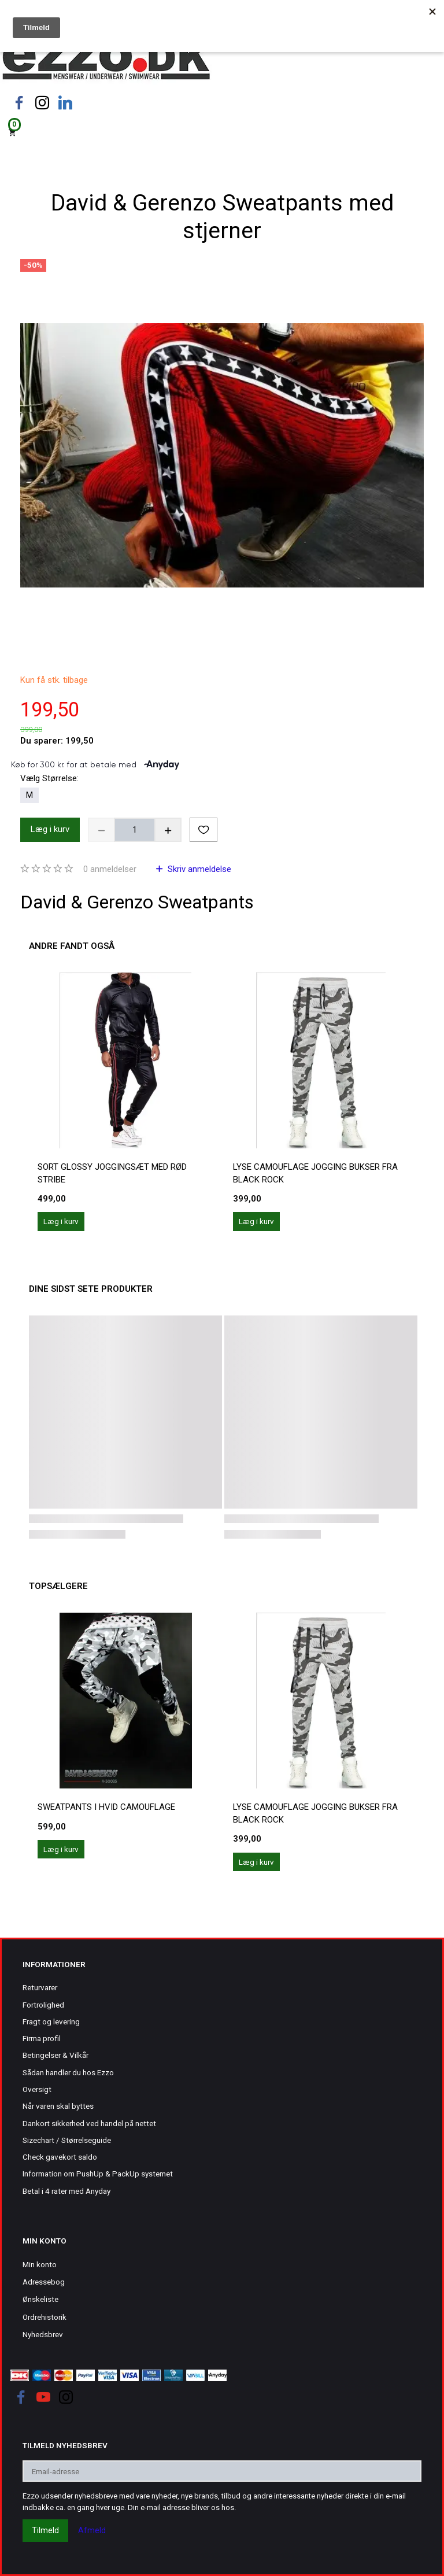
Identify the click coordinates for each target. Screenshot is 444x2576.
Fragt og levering (51, 2021)
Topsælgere (58, 1586)
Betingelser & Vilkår (55, 2055)
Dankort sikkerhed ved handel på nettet (89, 2123)
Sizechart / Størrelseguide (67, 2140)
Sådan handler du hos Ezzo (68, 2072)
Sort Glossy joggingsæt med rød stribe (112, 1173)
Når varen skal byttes (58, 2106)
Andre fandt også (71, 946)
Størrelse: (49, 778)
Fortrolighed (43, 2004)
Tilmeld (45, 2530)
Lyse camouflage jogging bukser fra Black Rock (315, 1173)
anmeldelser (109, 869)
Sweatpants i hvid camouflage (106, 1807)
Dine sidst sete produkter (91, 1289)
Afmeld (92, 2530)
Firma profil (42, 2038)
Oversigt (37, 2089)
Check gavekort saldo (60, 2156)
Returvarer (40, 1987)
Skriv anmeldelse (198, 869)
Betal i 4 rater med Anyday (66, 2191)
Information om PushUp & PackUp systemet (98, 2173)
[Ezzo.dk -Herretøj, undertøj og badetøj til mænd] (106, 59)
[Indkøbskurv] (222, 131)
